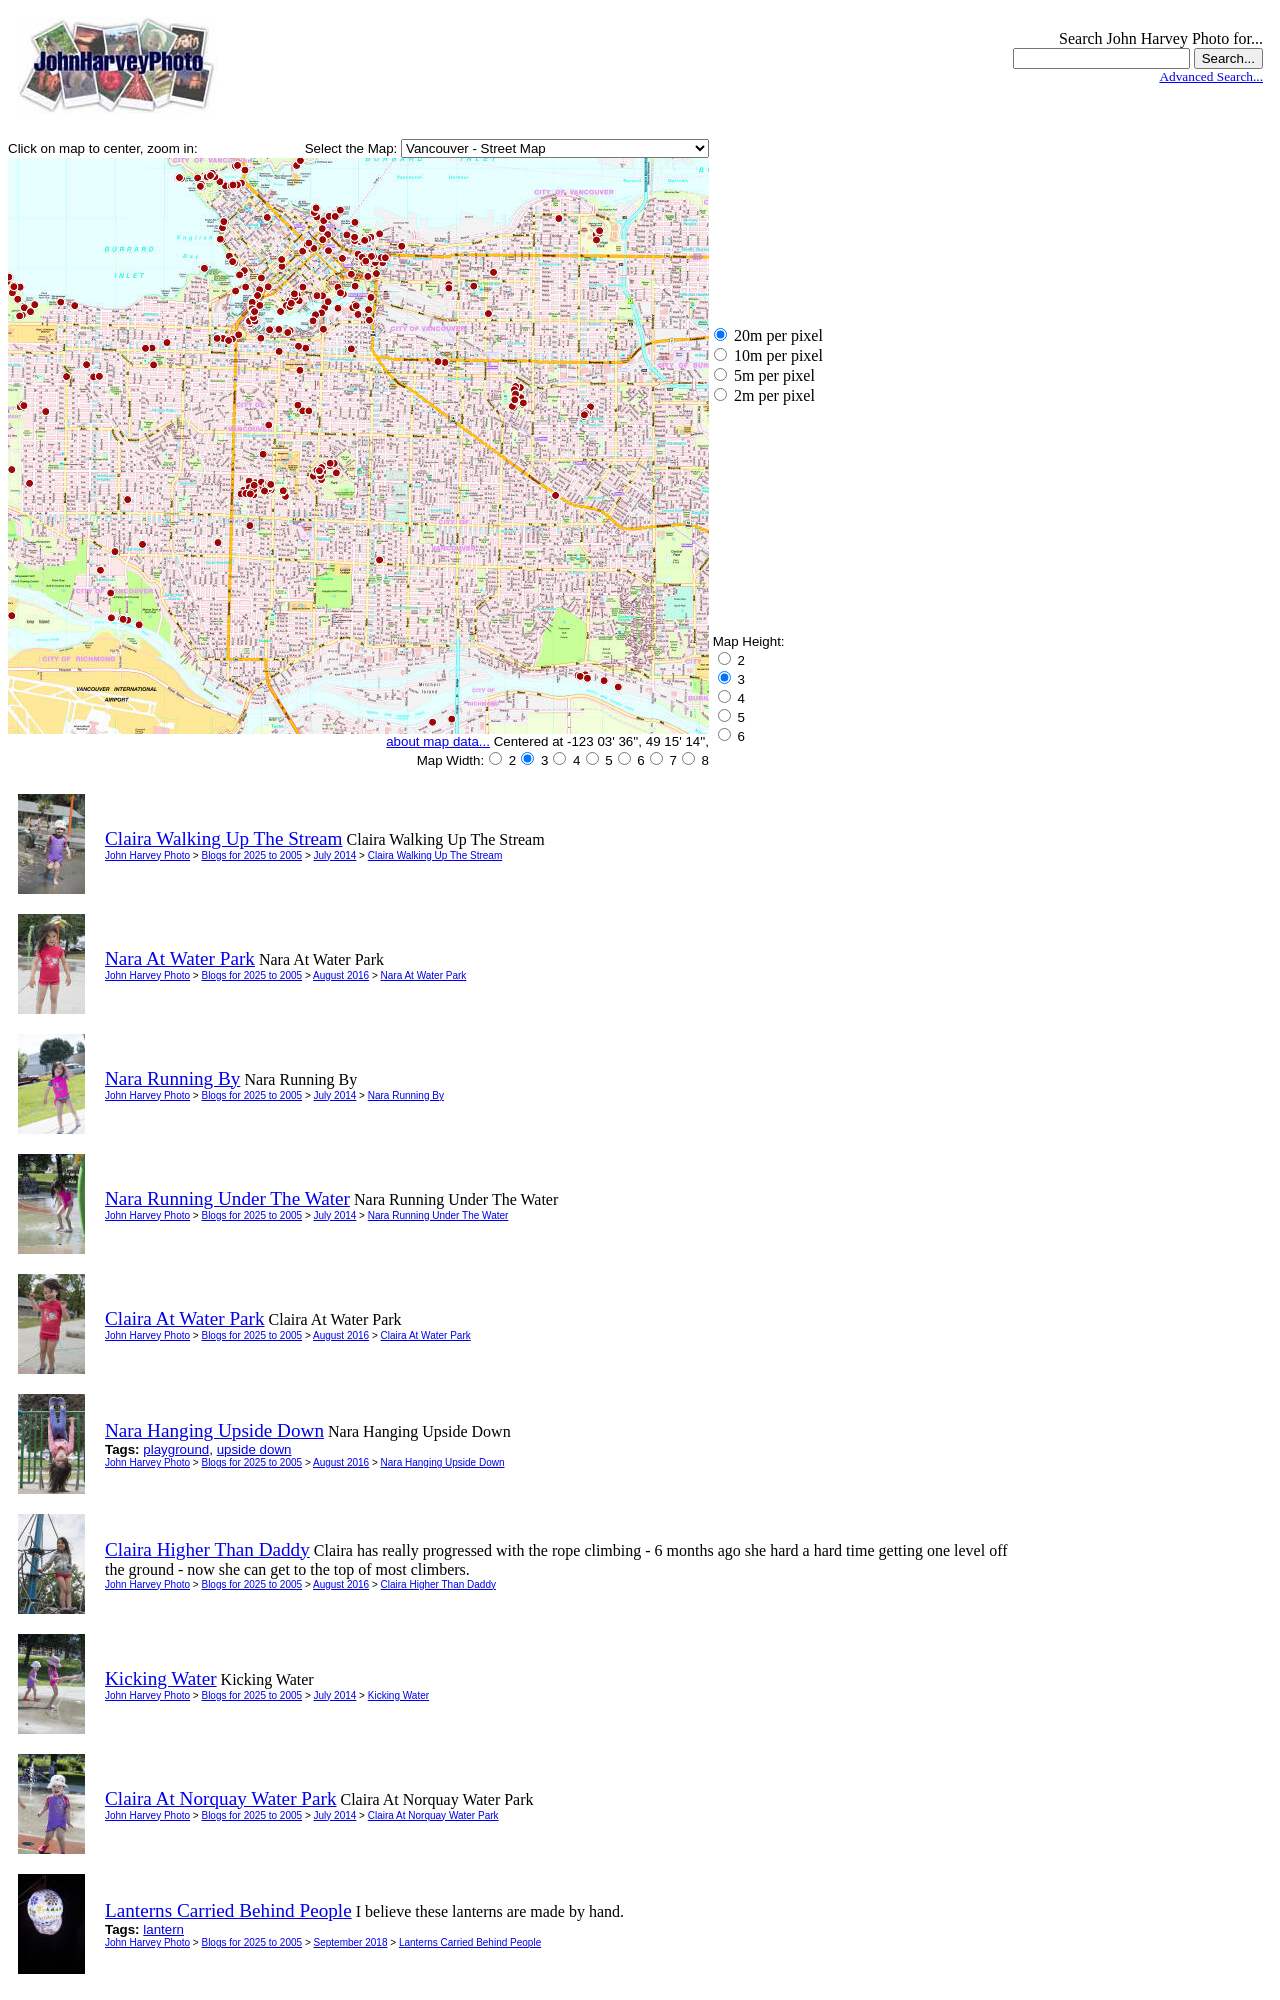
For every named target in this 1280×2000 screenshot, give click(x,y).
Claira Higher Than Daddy (438, 1584)
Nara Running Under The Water (438, 1215)
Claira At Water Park (426, 1335)
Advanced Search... (1211, 76)
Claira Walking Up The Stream (435, 855)
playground (176, 1449)
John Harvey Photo (147, 855)
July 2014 (335, 855)
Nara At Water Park (424, 975)
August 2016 (341, 975)
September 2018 (351, 1942)
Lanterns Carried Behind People (470, 1942)
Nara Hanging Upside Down (443, 1462)
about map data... (438, 741)
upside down (254, 1449)
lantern (163, 1929)
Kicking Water (398, 1695)
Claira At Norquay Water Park (433, 1815)
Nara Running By (406, 1095)
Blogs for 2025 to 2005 (251, 855)
